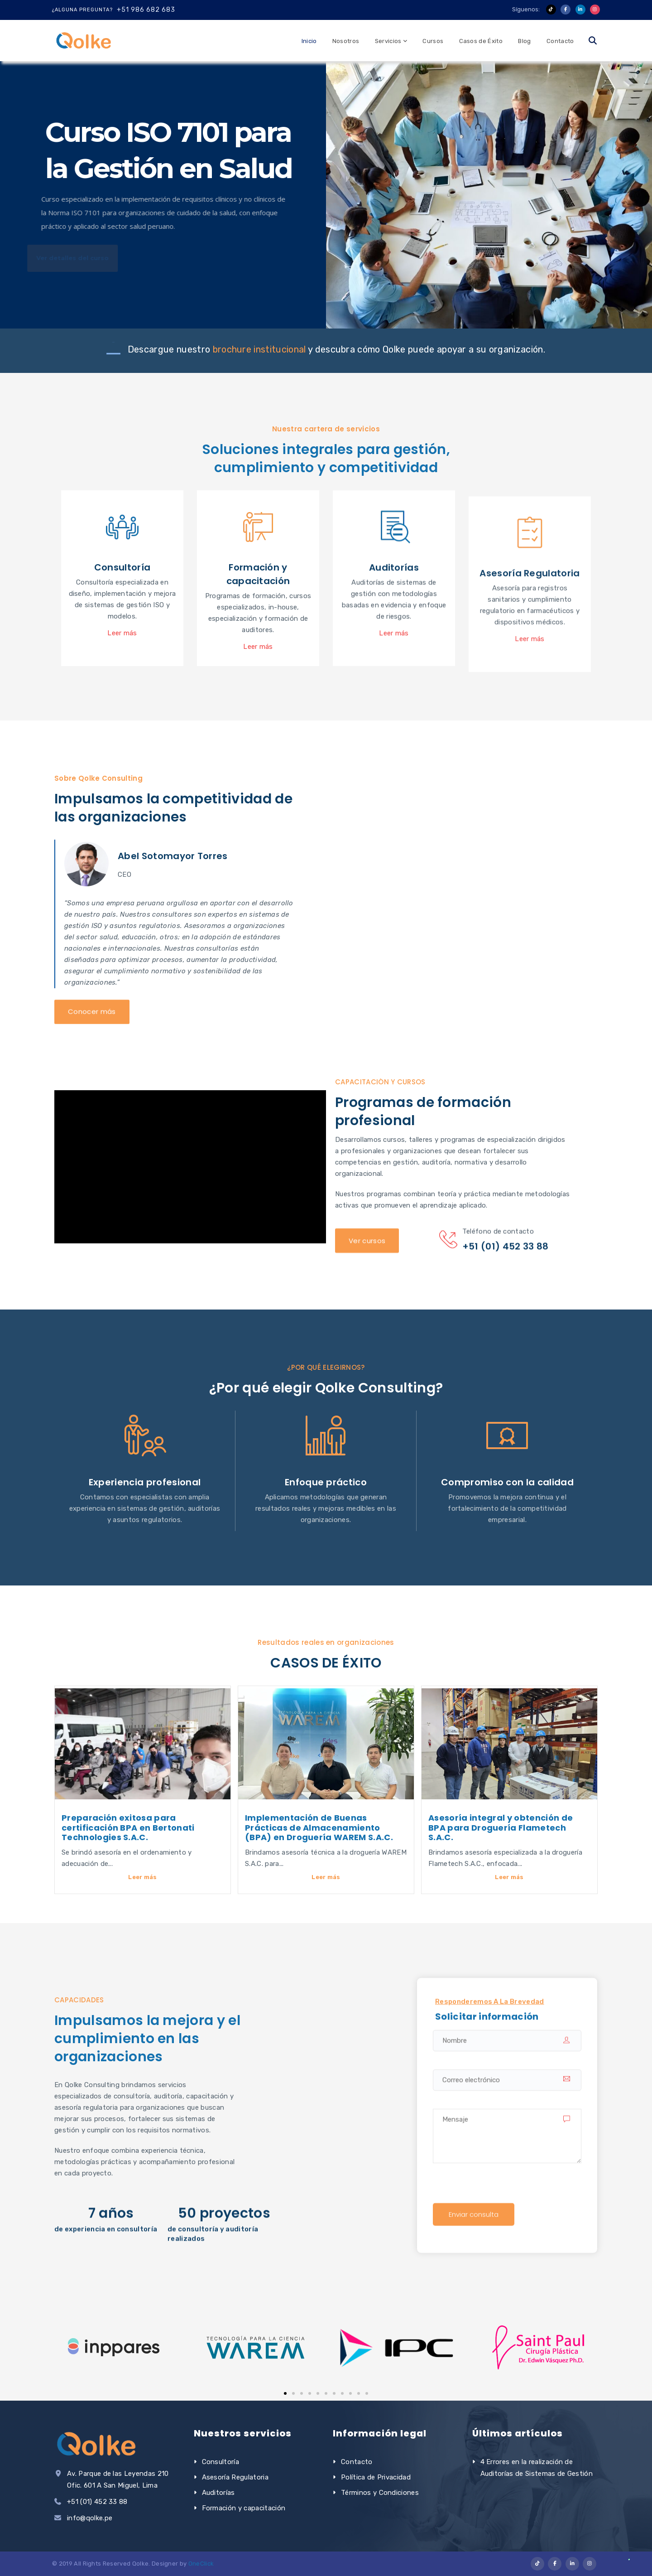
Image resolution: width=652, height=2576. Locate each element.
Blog (524, 41)
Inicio (309, 41)
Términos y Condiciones (380, 2493)
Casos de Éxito (481, 41)
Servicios (388, 41)
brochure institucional (260, 349)
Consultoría (221, 2462)
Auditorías (218, 2493)
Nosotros (346, 41)
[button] (285, 2393)
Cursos (432, 41)
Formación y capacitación (244, 2508)
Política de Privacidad (376, 2477)
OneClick (201, 2563)
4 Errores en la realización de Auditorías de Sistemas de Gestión (536, 2468)
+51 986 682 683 (146, 10)
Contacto (560, 41)
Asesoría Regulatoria (235, 2477)
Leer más (142, 1877)
